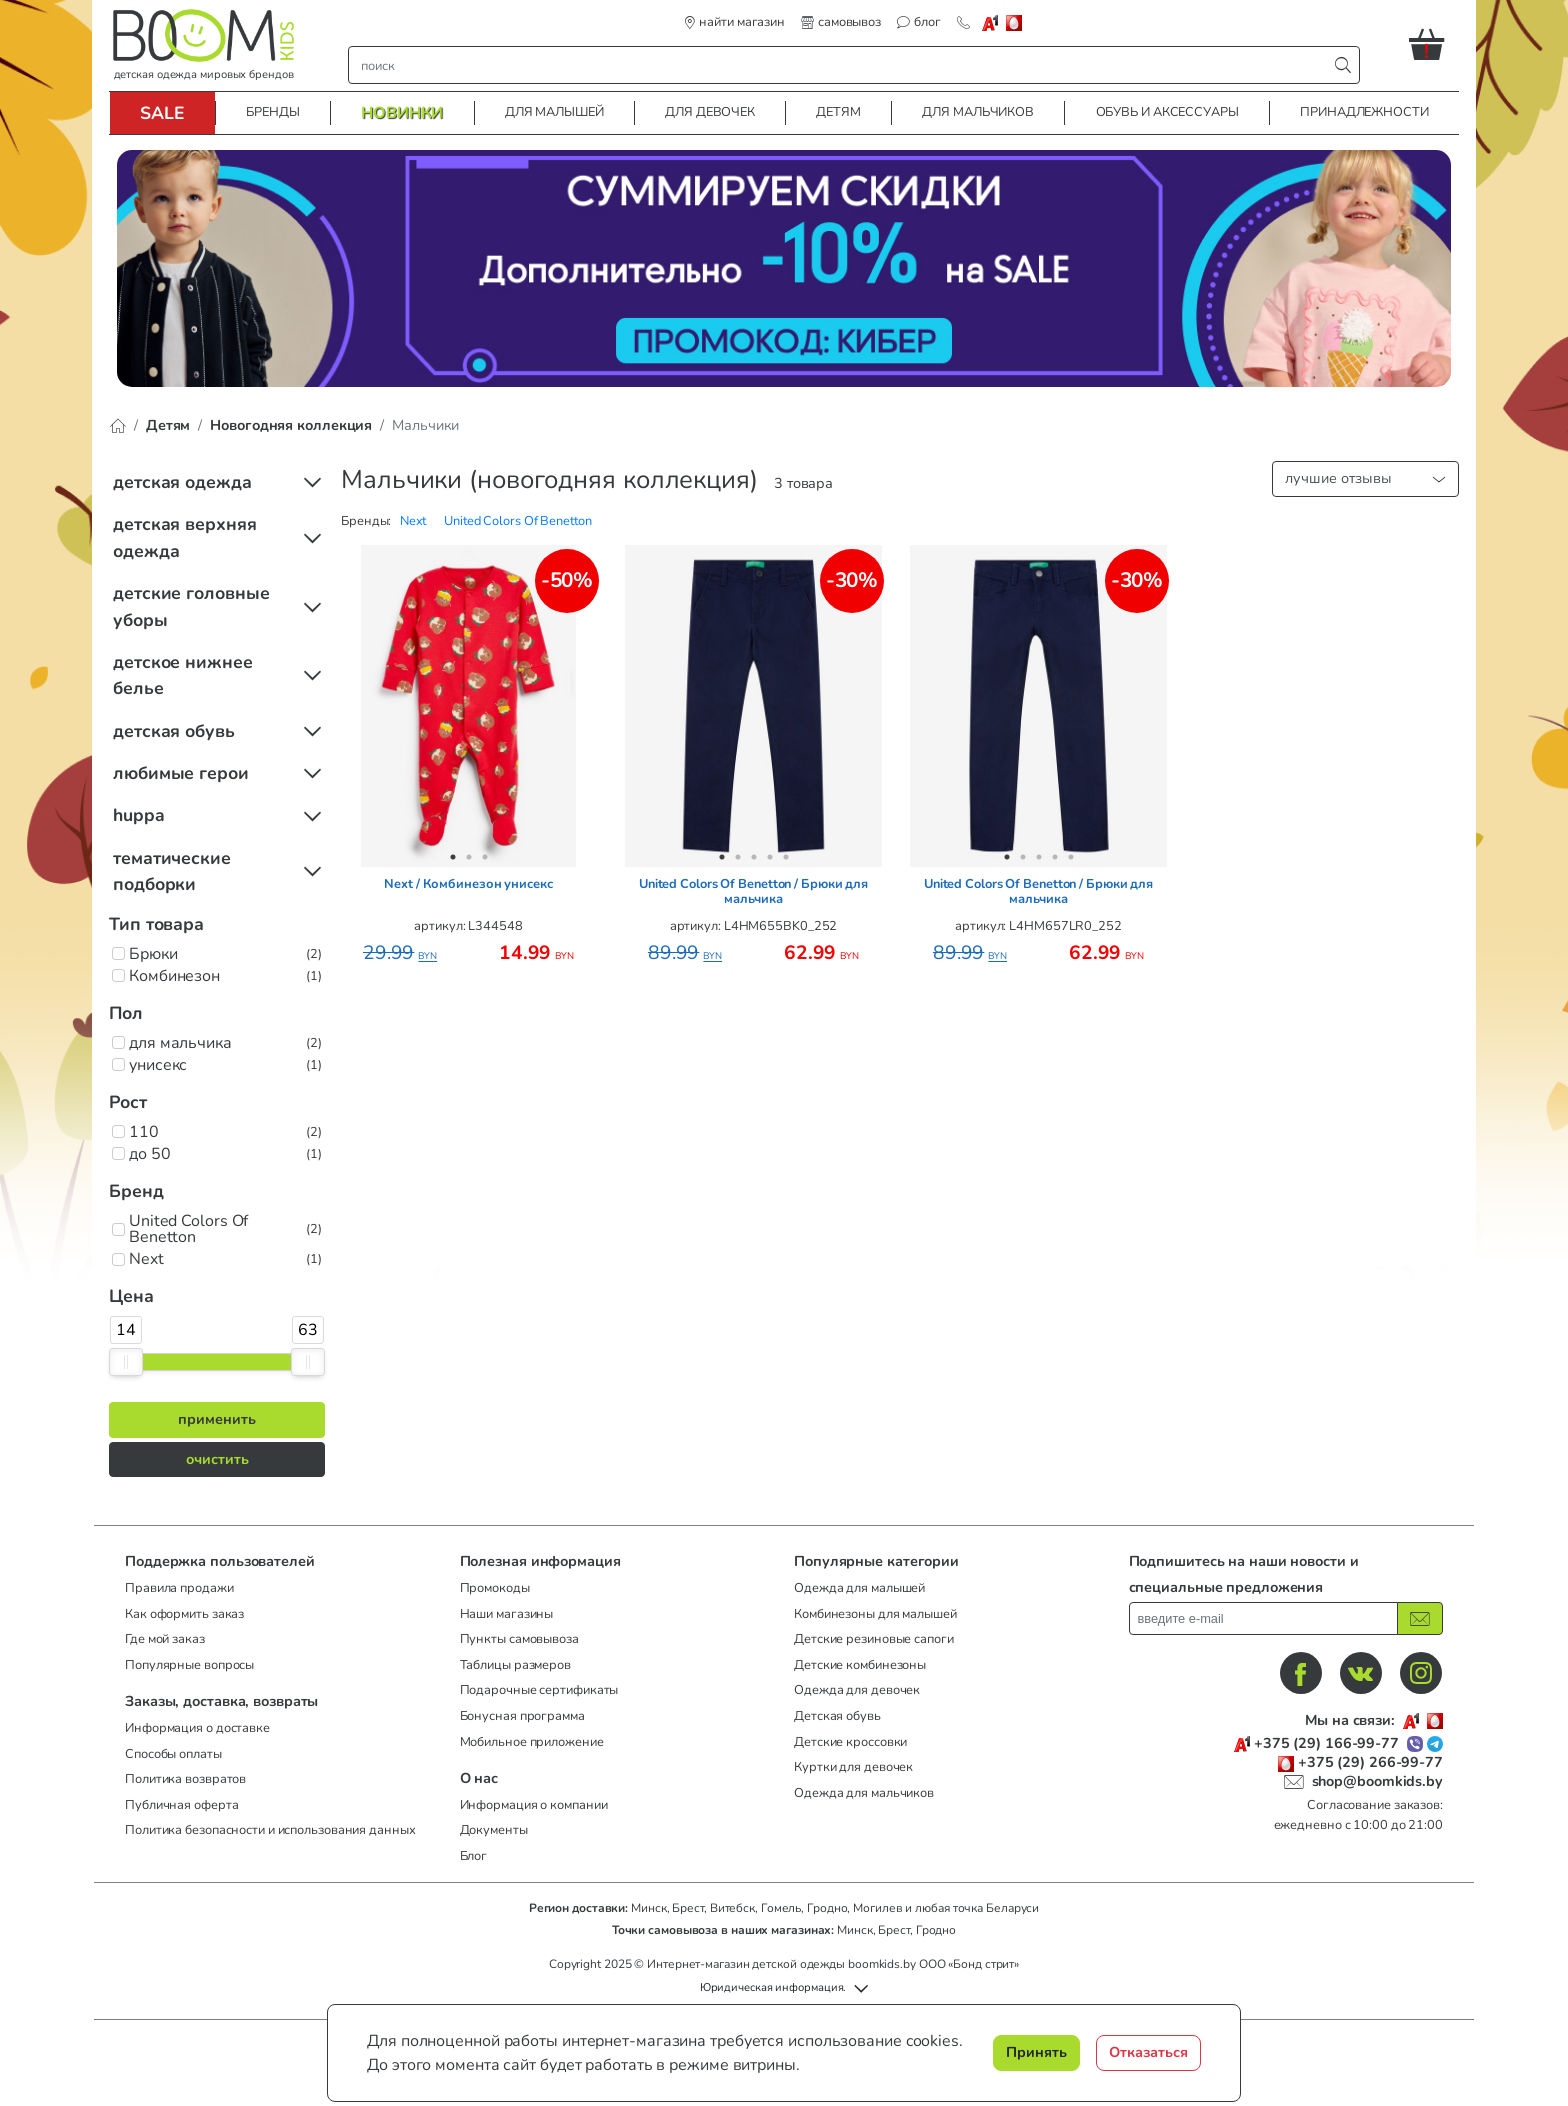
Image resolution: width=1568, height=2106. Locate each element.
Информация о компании (534, 1805)
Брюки (153, 954)
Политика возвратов (185, 1779)
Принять (1036, 2052)
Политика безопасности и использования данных (270, 1830)
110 (144, 1132)
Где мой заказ (165, 1639)
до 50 (150, 1154)
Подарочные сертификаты (539, 1690)
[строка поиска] (842, 65)
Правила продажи (179, 1588)
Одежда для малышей (859, 1588)
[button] (1434, 44)
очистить (217, 1459)
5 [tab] (786, 857)
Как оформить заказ (184, 1614)
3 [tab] (485, 857)
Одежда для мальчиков (864, 1793)
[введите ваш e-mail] (1264, 1618)
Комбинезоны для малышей (875, 1614)
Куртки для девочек (853, 1767)
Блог (474, 1856)
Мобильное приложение (532, 1742)
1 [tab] (453, 857)
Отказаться (1148, 2052)
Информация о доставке (197, 1728)
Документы (494, 1830)
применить (217, 1419)
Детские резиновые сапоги (874, 1639)
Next (146, 1259)
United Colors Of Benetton (188, 1229)
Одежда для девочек (857, 1690)
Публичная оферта (181, 1805)
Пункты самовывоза (519, 1639)
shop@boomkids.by (1377, 1781)
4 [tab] (770, 857)
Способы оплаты (173, 1754)
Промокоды (495, 1588)
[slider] (126, 1362)
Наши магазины (507, 1614)
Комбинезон (174, 976)
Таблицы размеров (515, 1665)
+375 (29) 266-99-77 (1370, 1762)
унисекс (158, 1065)
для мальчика (180, 1043)
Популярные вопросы (189, 1665)
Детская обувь (837, 1716)
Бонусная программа (522, 1716)
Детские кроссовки (850, 1742)
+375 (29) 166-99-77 (1326, 1743)
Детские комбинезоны (860, 1665)
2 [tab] (469, 857)
